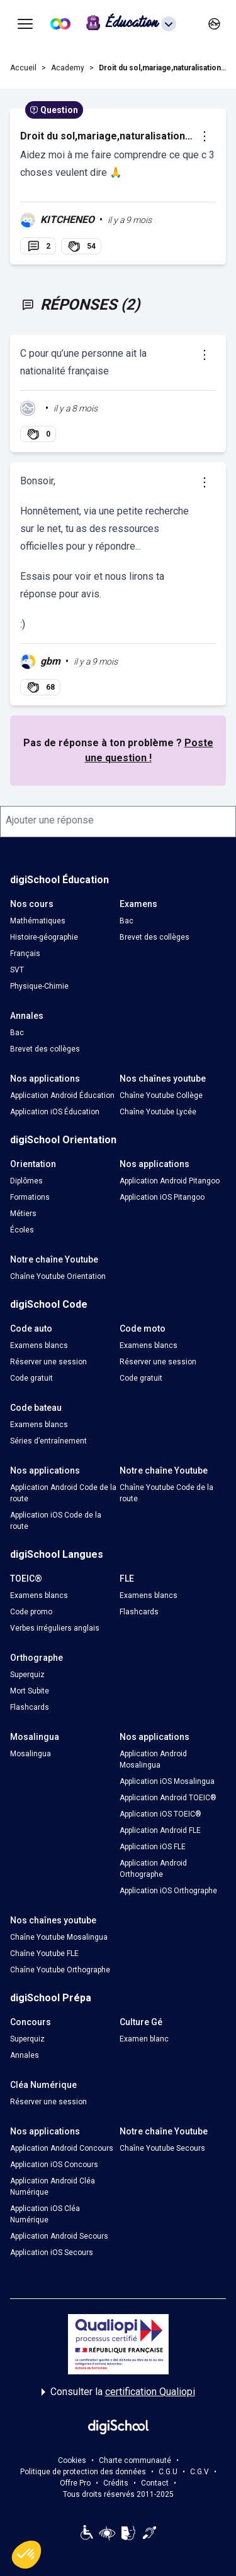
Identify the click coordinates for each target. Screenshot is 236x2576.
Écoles (22, 1230)
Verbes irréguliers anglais (54, 1628)
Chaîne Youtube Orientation (58, 1276)
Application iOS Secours (51, 2252)
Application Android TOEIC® (168, 1797)
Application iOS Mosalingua (167, 1781)
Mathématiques (37, 920)
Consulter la (118, 2391)
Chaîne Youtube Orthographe (60, 1969)
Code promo (31, 1611)
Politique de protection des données (83, 2471)
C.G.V (199, 2471)
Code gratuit (31, 1378)
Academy (67, 67)
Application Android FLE (160, 1830)
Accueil (23, 67)
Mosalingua (30, 1753)
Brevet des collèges (154, 937)
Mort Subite (29, 1691)
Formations (30, 1197)
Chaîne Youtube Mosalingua (59, 1937)
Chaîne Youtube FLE (44, 1953)
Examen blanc (144, 2039)
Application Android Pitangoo (170, 1181)
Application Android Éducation (62, 1095)
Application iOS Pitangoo (162, 1197)
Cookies (72, 2460)
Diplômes (26, 1181)
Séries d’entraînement (48, 1441)
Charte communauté (135, 2460)
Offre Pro (75, 2483)
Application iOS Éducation (54, 1111)
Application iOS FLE (153, 1846)
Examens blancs (39, 1345)
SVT (17, 969)
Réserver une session (48, 1361)
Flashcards (139, 1611)
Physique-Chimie (39, 986)
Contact (155, 2483)
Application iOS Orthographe (168, 1890)
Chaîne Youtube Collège (161, 1095)
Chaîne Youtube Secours (162, 2148)
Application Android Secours (59, 2236)
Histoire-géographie (44, 937)
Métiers (23, 1213)
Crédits (115, 2483)
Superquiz (27, 1674)
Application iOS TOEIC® (160, 1814)
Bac (126, 920)
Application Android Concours (61, 2148)
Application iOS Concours (54, 2164)
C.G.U (168, 2471)
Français (25, 953)
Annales (24, 2055)
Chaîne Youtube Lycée (158, 1111)
